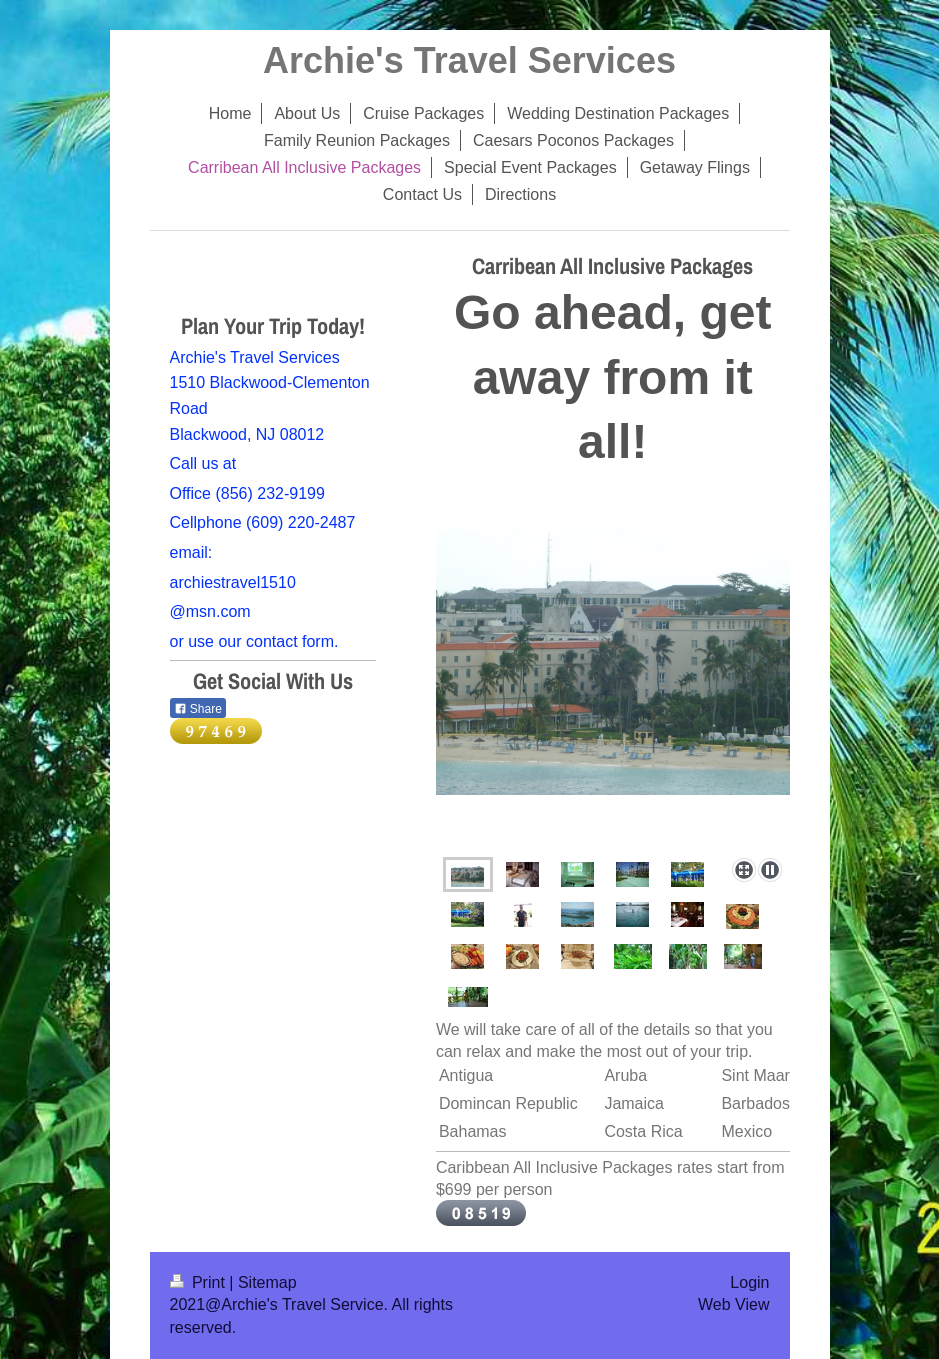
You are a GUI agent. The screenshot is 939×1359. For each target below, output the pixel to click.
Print (200, 1282)
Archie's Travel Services (469, 60)
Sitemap (267, 1282)
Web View (733, 1304)
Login (749, 1282)
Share (198, 709)
